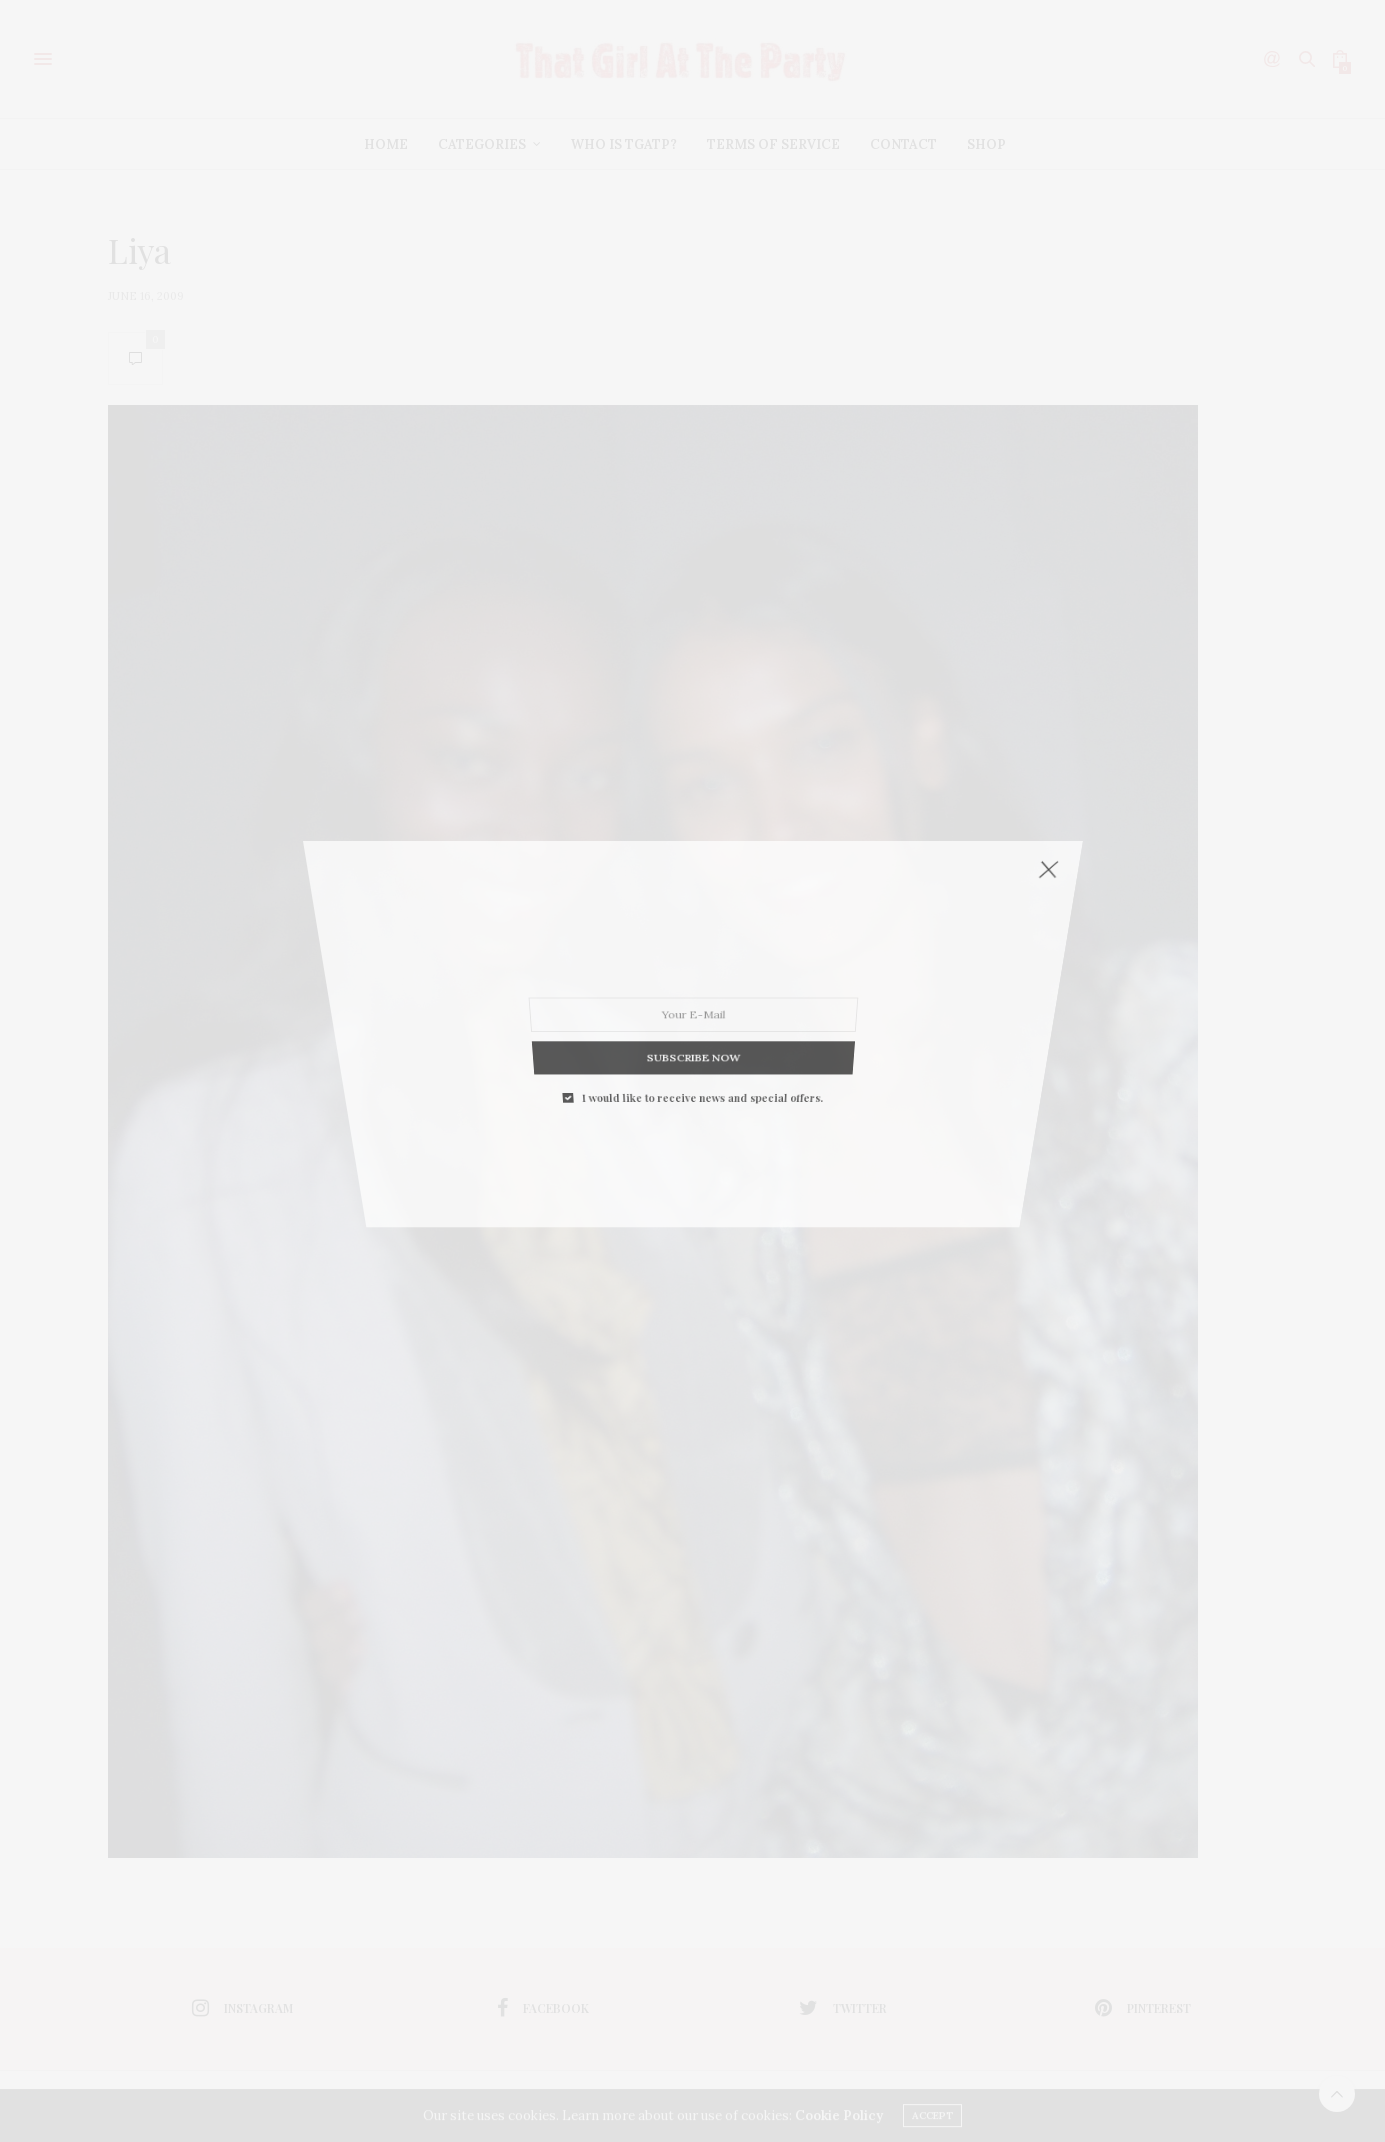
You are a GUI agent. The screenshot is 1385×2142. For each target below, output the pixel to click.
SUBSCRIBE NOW (693, 889)
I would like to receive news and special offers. (701, 897)
